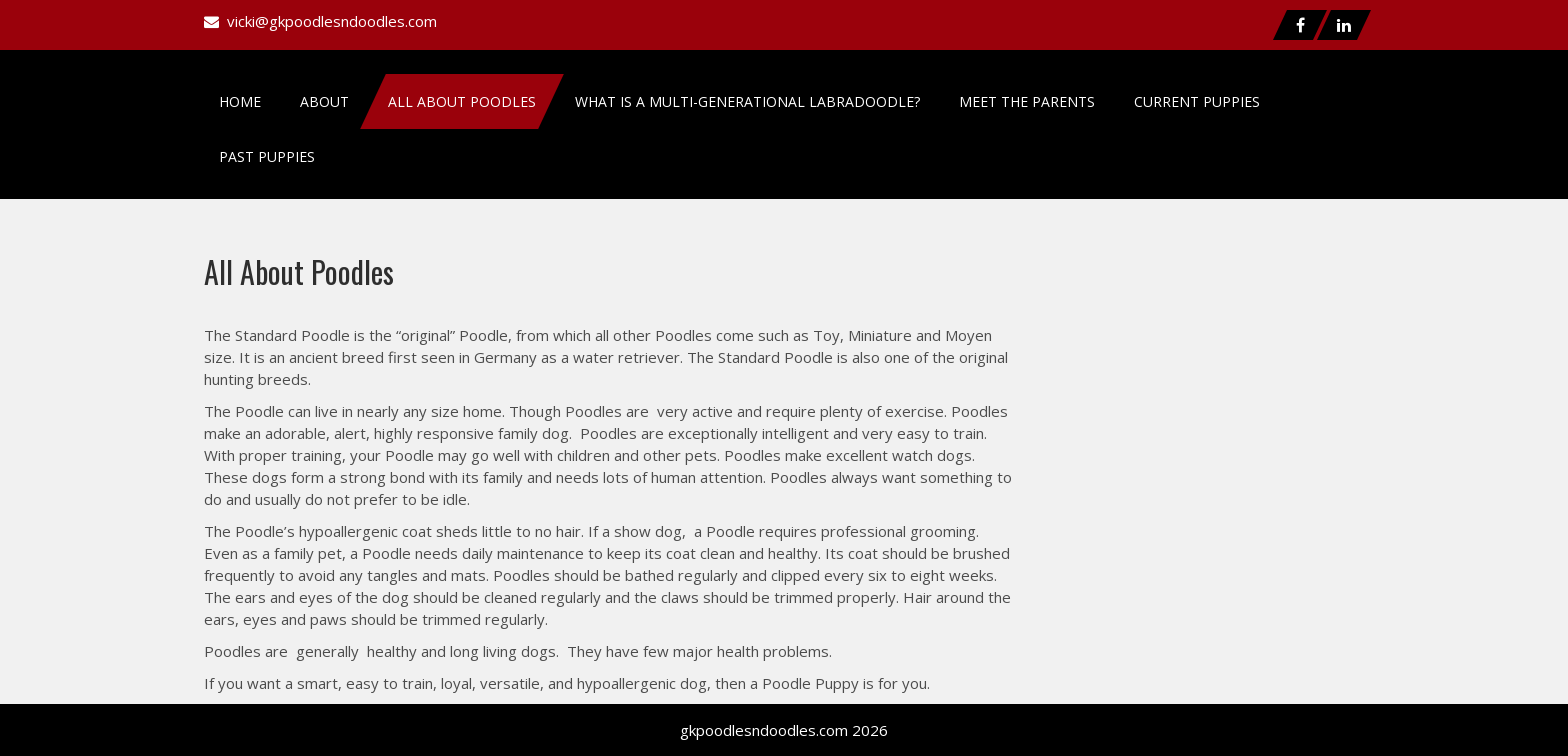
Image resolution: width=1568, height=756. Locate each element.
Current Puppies (1197, 101)
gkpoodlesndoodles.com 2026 (784, 730)
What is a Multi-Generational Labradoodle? (747, 101)
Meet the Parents (1027, 101)
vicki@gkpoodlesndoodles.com (332, 21)
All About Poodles (462, 101)
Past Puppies (267, 156)
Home (240, 101)
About (324, 101)
